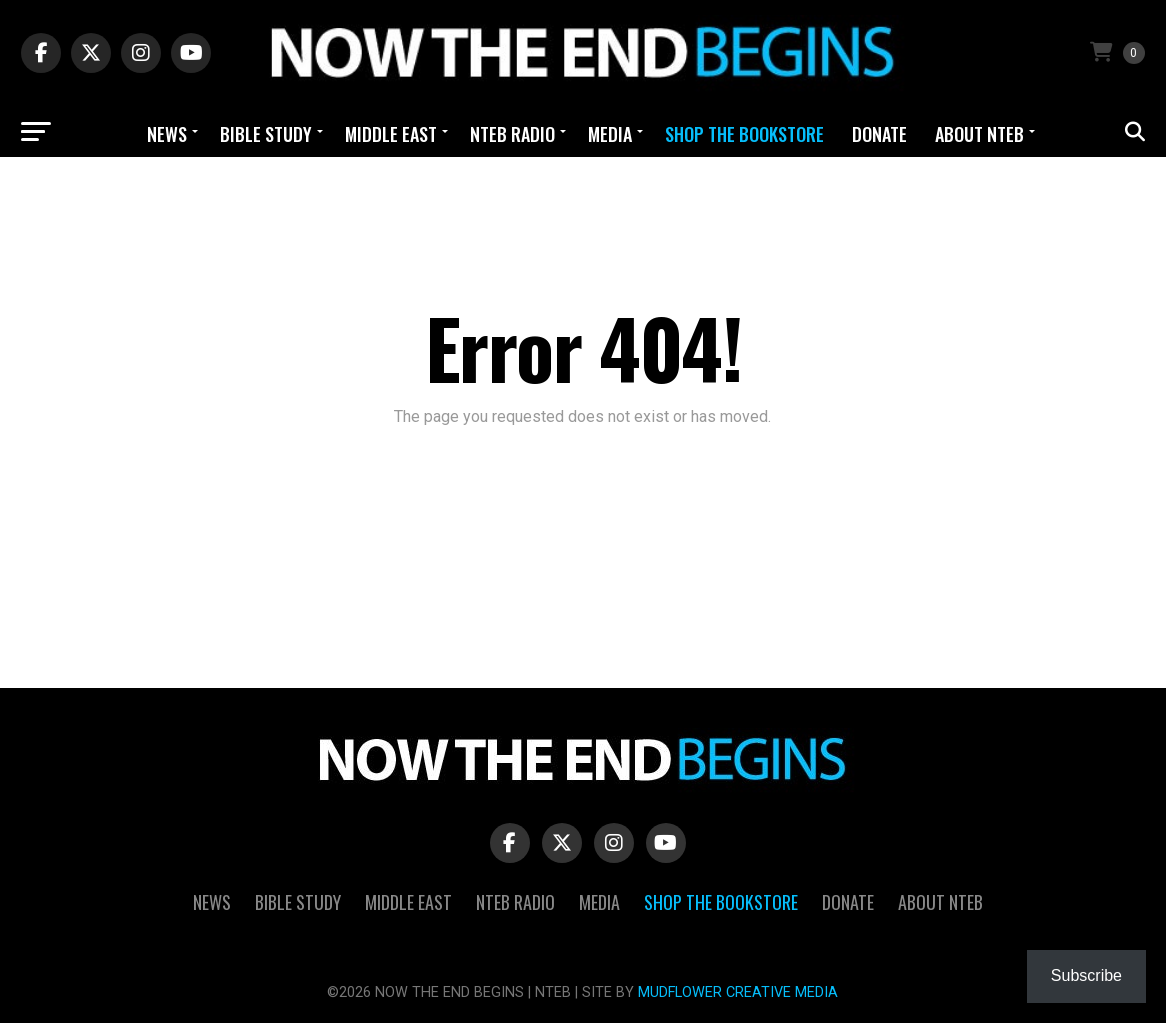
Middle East (391, 134)
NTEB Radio (512, 134)
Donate (879, 134)
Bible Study (266, 134)
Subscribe (1086, 975)
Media (610, 134)
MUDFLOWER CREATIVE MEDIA (738, 992)
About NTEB (979, 134)
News (167, 134)
